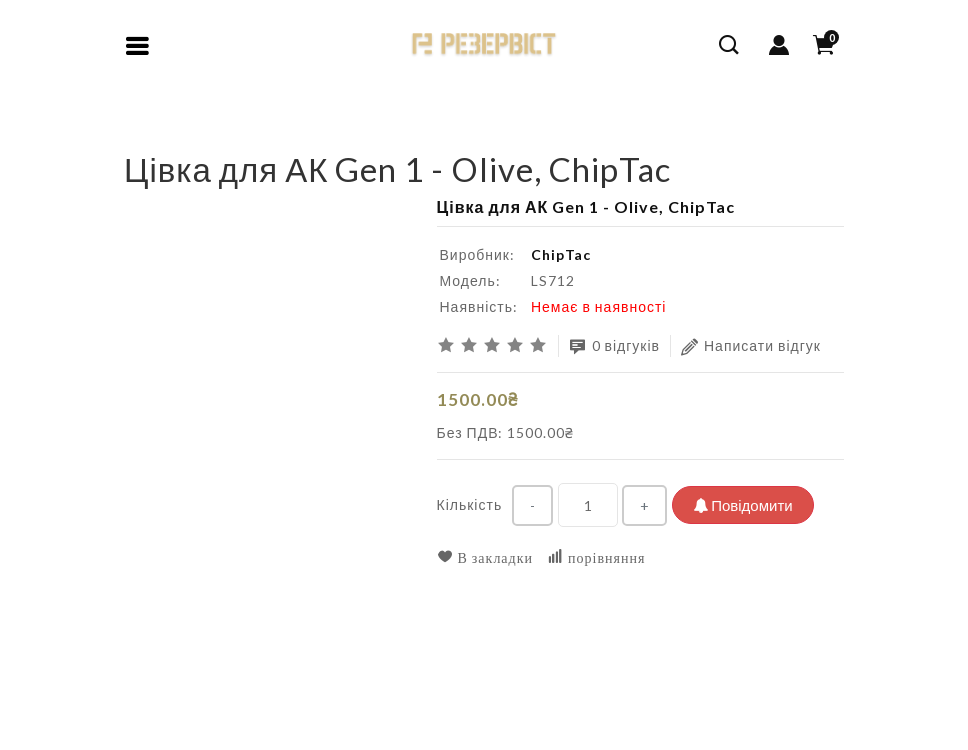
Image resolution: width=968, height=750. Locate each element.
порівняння (596, 557)
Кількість (470, 504)
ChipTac (561, 254)
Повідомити (742, 505)
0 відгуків (615, 346)
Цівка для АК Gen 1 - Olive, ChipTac (302, 134)
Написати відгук (751, 346)
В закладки (485, 557)
